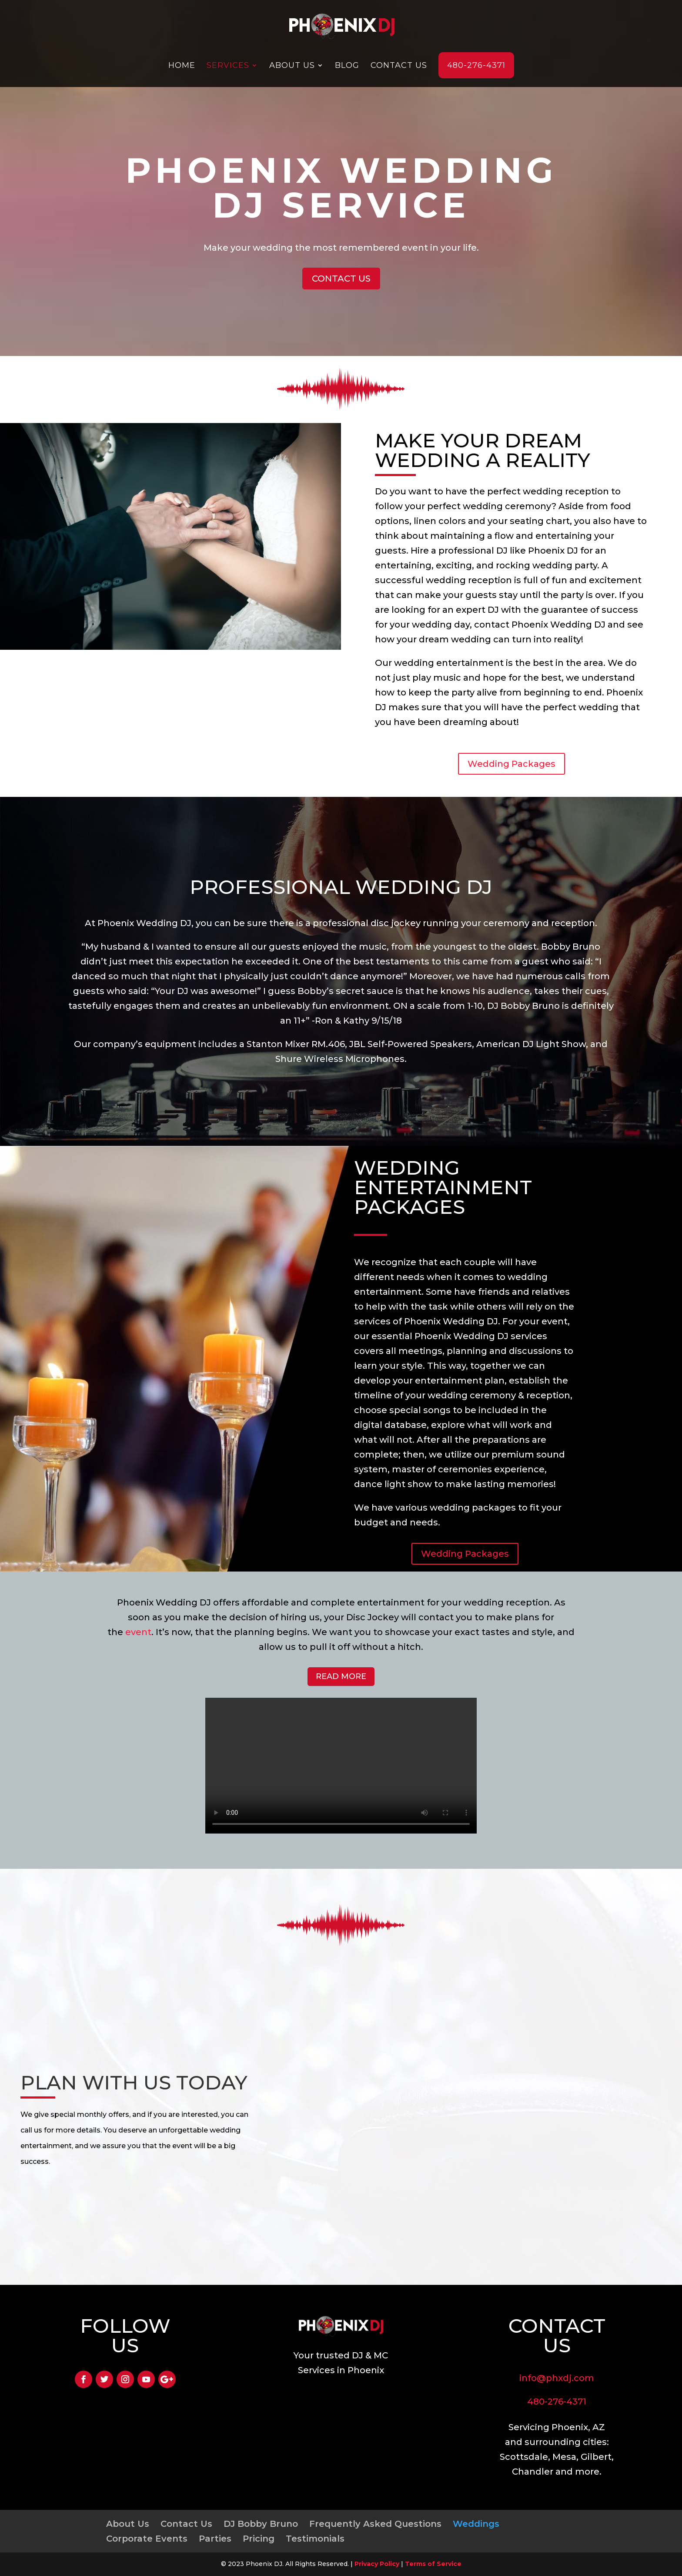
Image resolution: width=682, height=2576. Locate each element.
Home (181, 65)
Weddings (476, 2524)
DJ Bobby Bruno (261, 2524)
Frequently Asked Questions (375, 2524)
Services (228, 65)
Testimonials (315, 2538)
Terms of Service (433, 2564)
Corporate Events (146, 2538)
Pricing (258, 2538)
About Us (292, 65)
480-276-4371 (476, 65)
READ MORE (341, 1676)
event (138, 1632)
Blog (347, 65)
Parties (215, 2538)
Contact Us (399, 65)
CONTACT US (341, 278)
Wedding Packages (511, 764)
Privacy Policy (376, 2564)
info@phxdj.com (556, 2378)
